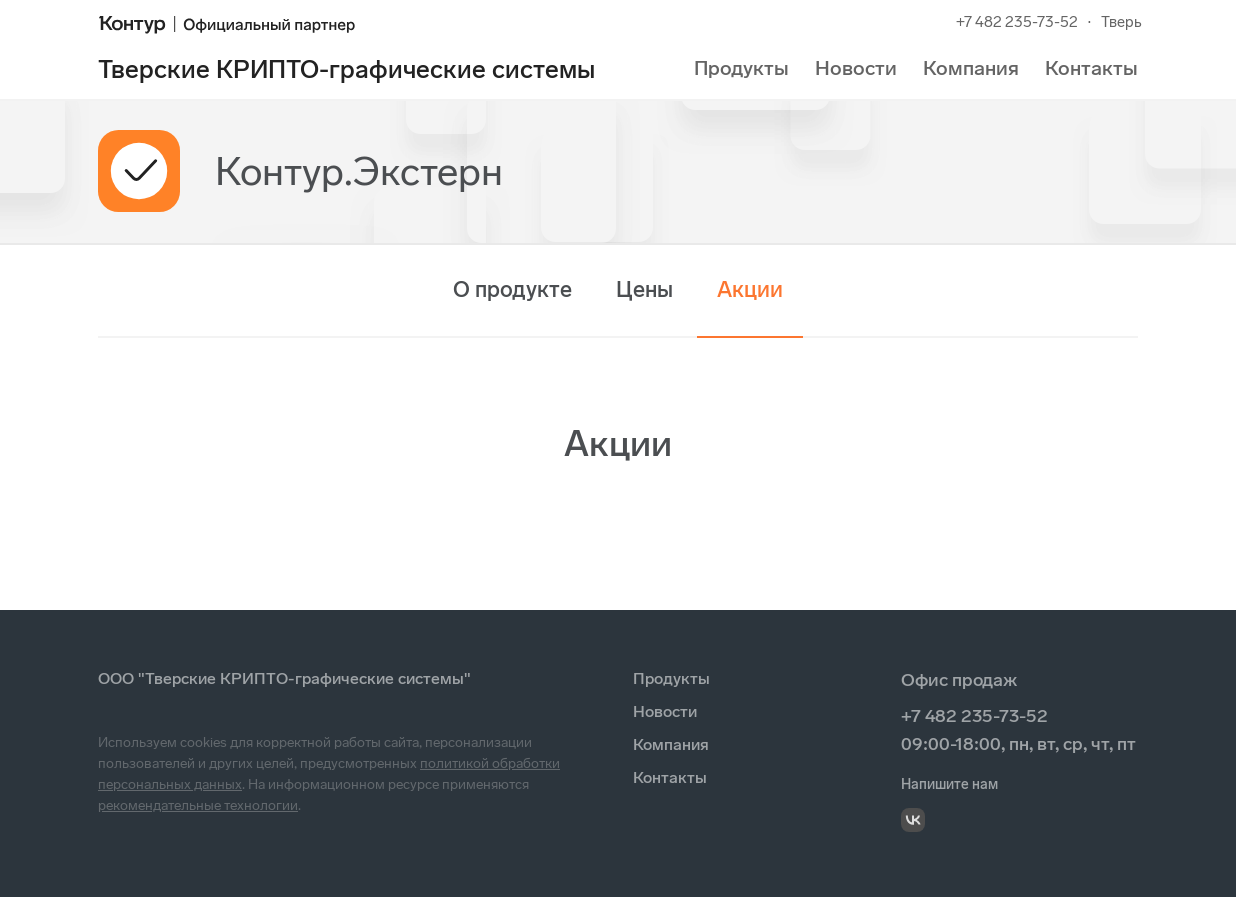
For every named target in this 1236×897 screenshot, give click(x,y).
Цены (644, 289)
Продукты (741, 68)
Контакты (1091, 68)
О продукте (512, 289)
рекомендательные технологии (198, 805)
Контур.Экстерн (359, 171)
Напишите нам (949, 784)
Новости (856, 68)
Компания (971, 68)
